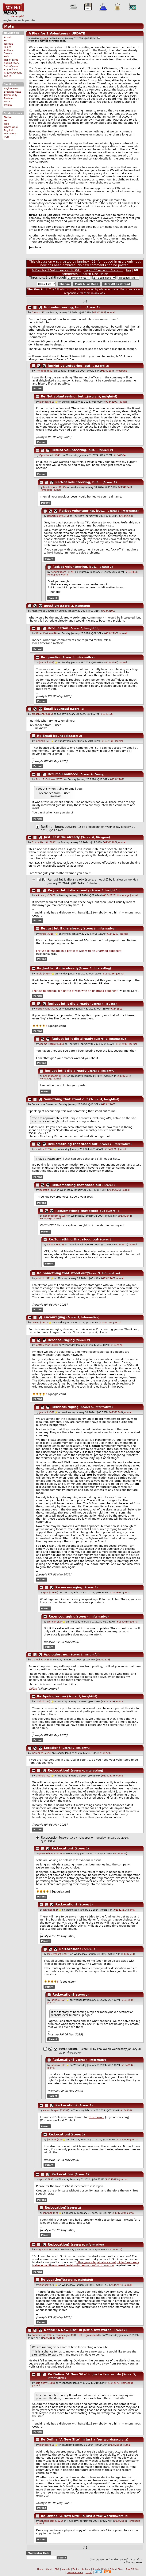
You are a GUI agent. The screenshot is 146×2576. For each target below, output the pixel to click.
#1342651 (126, 516)
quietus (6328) (55, 1244)
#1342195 (111, 662)
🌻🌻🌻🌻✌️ (40, 1025)
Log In (7, 76)
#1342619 (119, 2213)
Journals (8, 43)
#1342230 (106, 1322)
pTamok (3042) (40, 1659)
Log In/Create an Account (103, 270)
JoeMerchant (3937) (47, 1008)
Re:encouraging (61, 1340)
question (51, 605)
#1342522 (120, 1853)
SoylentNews (13, 10)
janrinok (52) (87, 261)
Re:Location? (59, 1770)
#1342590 (121, 1044)
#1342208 (108, 1104)
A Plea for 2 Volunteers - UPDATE (57, 33)
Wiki (6, 124)
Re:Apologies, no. (52, 1696)
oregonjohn (93, 826)
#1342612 (121, 1244)
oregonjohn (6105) (42, 714)
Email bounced (56, 709)
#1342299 (105, 1753)
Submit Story (11, 63)
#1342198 (107, 741)
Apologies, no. (56, 1654)
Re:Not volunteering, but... (71, 366)
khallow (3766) (44, 1149)
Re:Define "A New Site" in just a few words (84, 2374)
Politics (8, 104)
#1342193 (111, 633)
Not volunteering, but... (64, 307)
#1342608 (115, 2445)
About (7, 37)
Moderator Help (38, 2553)
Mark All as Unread (116, 284)
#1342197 (111, 402)
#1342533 (128, 1954)
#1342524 (119, 455)
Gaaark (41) (38, 312)
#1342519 (116, 1008)
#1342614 (116, 1592)
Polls (6, 56)
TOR (6, 136)
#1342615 (112, 2179)
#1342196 (107, 714)
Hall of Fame (11, 59)
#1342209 (117, 779)
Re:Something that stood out (73, 1144)
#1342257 (112, 934)
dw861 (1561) (40, 1322)
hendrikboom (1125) (55, 487)
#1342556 (48, 2337)
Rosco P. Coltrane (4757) (49, 779)
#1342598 (127, 2110)
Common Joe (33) (42, 2335)
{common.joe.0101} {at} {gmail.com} (76, 2335)
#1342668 (131, 572)
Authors (8, 50)
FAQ (6, 40)
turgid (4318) (46, 934)
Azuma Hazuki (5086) (44, 842)
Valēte (33, 1688)
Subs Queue (11, 66)
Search (8, 53)
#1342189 (107, 370)
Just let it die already (62, 837)
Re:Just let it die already (66, 879)
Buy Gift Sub (11, 69)
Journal (111, 312)
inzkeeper (84, 1837)
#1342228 (109, 895)
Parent (37, 388)
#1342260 (108, 1278)
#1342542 (127, 2065)
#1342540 (116, 1412)
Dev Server (10, 133)
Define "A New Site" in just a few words (77, 2330)
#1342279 (108, 1701)
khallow (118, 879)
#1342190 (108, 611)
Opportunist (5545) (50, 455)
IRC (6, 120)
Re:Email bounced (52, 736)
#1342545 (127, 2000)
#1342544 (125, 1216)
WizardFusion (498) (46, 633)
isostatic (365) (47, 1190)
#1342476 (115, 2249)
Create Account (13, 72)
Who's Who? (11, 127)
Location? (52, 1748)
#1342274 (103, 1659)
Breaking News (12, 92)
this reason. (96, 2117)
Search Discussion (94, 274)
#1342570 (113, 2383)
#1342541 (125, 487)
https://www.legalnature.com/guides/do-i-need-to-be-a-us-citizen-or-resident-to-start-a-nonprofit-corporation (85, 2264)
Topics (7, 47)
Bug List (8, 130)
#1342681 (124, 1076)
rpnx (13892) (50, 1592)
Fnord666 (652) (44, 370)
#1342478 (116, 2285)
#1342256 (108, 973)
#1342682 (120, 2521)
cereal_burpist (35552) (56, 2110)
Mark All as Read (86, 284)
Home (40, 2569)
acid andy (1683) (45, 895)
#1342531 (120, 1910)
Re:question (58, 628)
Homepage (121, 370)
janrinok (44, 38)
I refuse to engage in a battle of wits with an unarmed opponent (78, 950)
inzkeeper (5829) (41, 1753)
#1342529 (114, 1190)
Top (128, 270)
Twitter (8, 117)
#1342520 (116, 1345)
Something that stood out (66, 1099)
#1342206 (110, 842)
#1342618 (123, 1621)
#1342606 (123, 2139)
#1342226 (110, 1149)
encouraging (54, 1317)
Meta (9, 26)
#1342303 (108, 1775)
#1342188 (99, 312)
